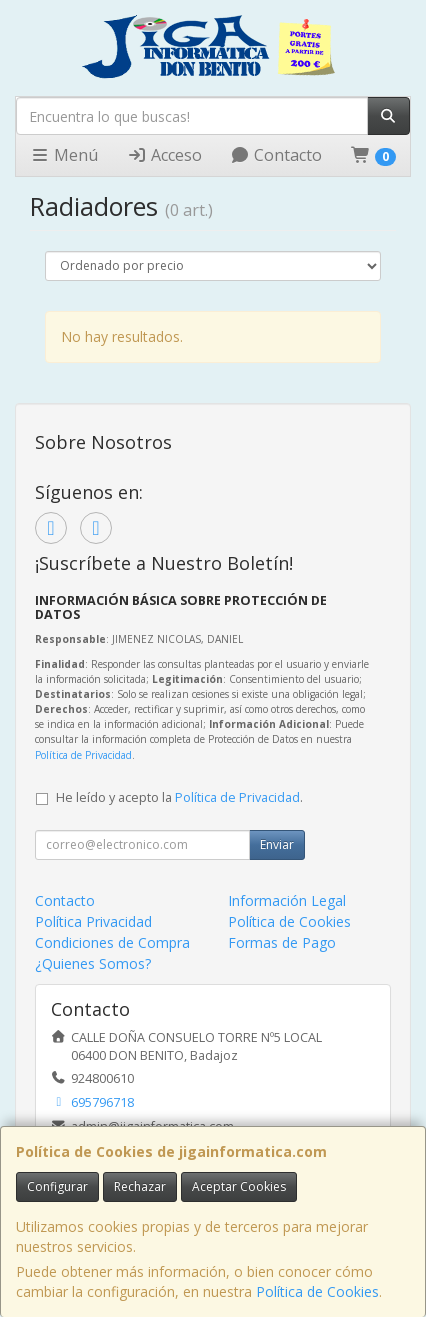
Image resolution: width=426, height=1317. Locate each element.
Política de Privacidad (83, 755)
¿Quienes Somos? (93, 963)
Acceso (164, 155)
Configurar (57, 1186)
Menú (64, 155)
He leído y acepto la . (179, 797)
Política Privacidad (93, 921)
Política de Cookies (317, 1291)
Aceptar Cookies (239, 1186)
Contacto (276, 155)
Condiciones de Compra (112, 942)
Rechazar (140, 1186)
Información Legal (287, 900)
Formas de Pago (282, 942)
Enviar (277, 844)
